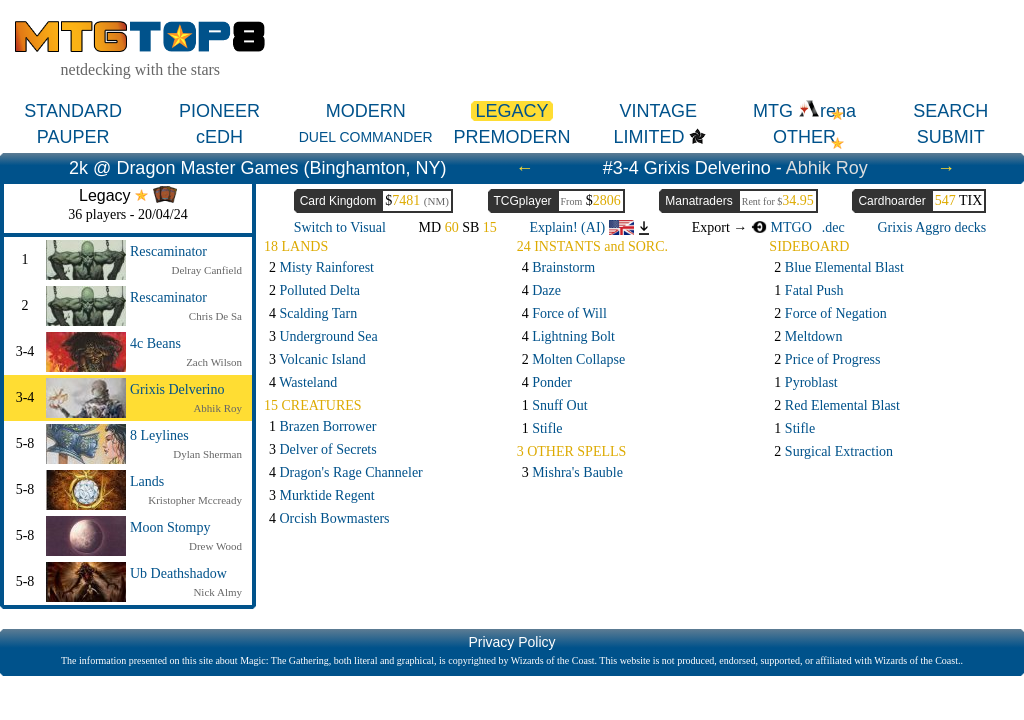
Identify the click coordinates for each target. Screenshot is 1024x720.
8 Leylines (159, 435)
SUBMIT (951, 137)
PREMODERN (511, 137)
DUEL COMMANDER (366, 137)
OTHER (804, 137)
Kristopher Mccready (195, 500)
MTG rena (804, 111)
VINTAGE (658, 111)
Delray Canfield (206, 270)
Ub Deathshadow (178, 573)
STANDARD (73, 111)
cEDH (219, 137)
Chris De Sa (215, 316)
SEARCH (950, 111)
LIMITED (648, 137)
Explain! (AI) (581, 227)
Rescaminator (168, 251)
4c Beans (155, 343)
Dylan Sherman (207, 454)
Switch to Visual (340, 227)
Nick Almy (217, 592)
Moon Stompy (170, 527)
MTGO (781, 227)
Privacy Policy (511, 642)
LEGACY (511, 111)
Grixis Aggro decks (931, 227)
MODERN (366, 111)
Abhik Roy (827, 168)
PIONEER (219, 111)
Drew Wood (215, 546)
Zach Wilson (214, 362)
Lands (147, 481)
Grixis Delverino (177, 389)
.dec (833, 227)
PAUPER (73, 137)
